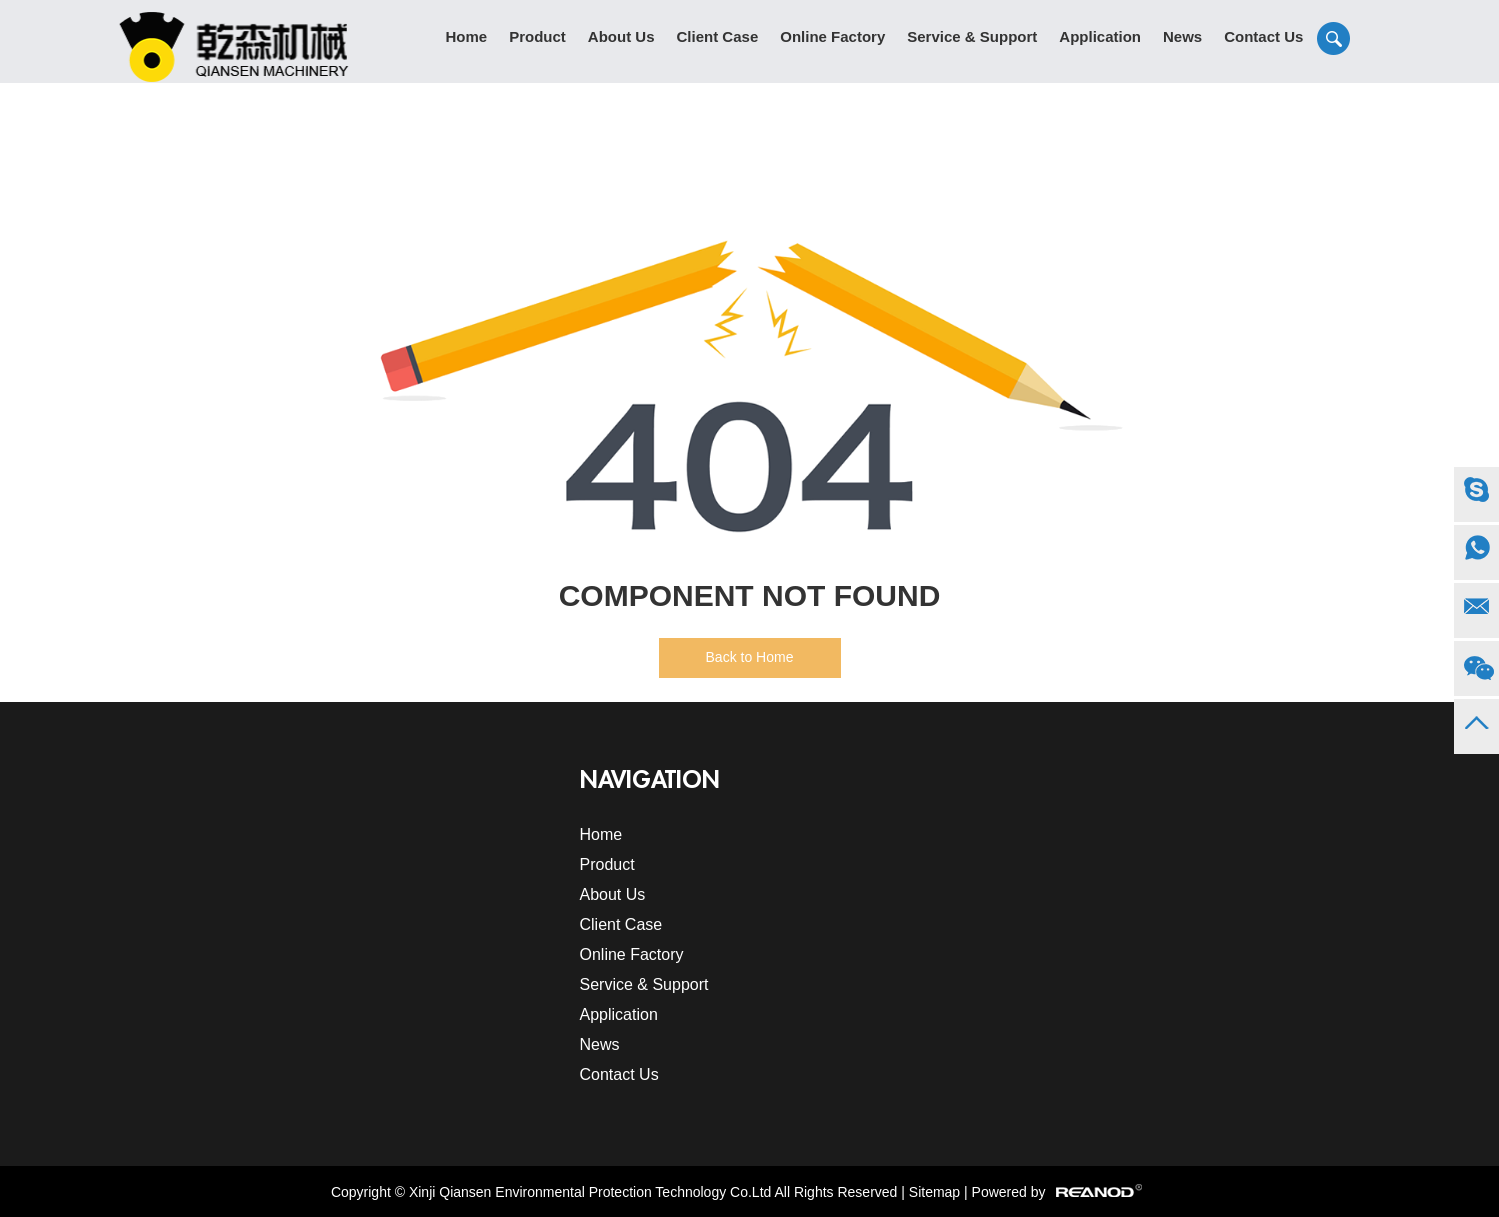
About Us (621, 36)
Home (467, 36)
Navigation (650, 780)
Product (537, 36)
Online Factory (832, 36)
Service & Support (972, 36)
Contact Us (1263, 36)
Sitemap (934, 1192)
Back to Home (750, 657)
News (1182, 36)
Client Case (718, 36)
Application (1100, 36)
